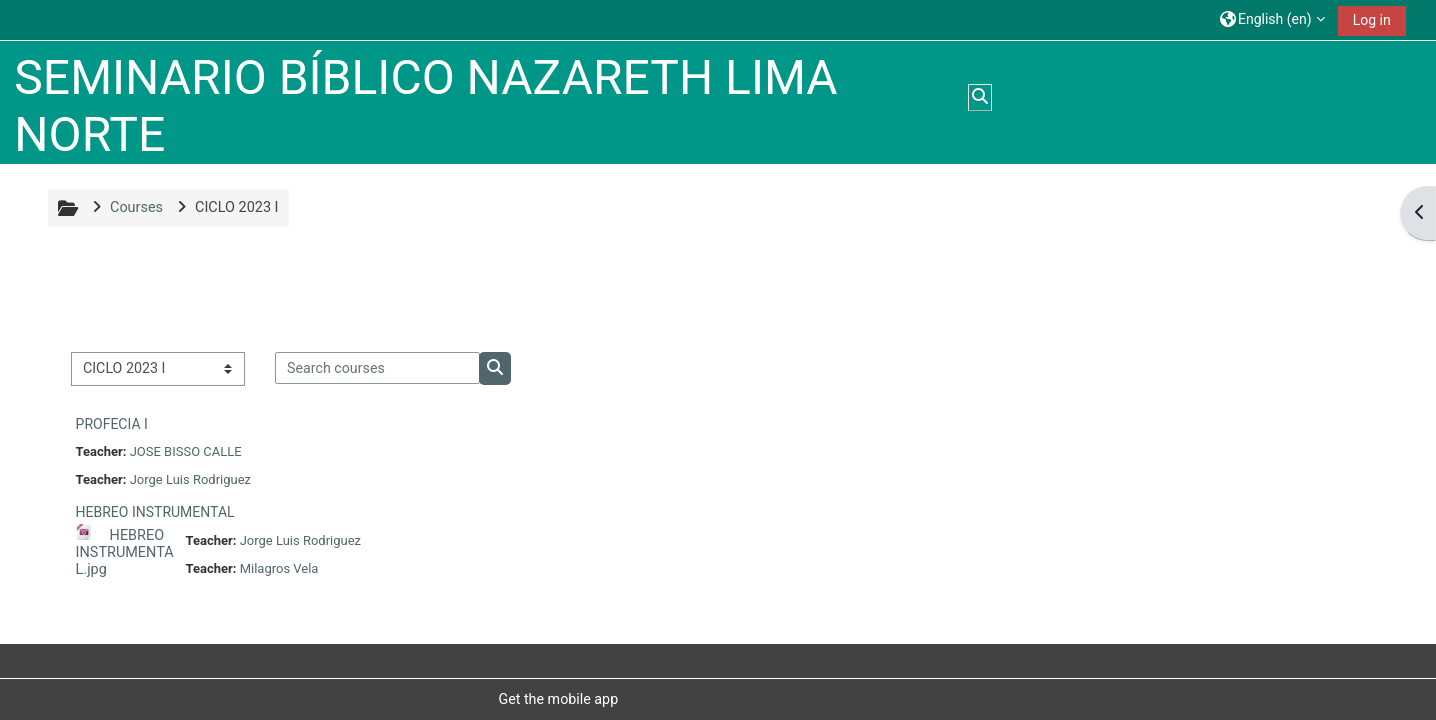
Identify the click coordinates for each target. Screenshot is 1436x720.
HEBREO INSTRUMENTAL (155, 512)
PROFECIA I (112, 424)
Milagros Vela (279, 568)
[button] (1272, 19)
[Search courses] (378, 368)
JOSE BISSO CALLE (186, 451)
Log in (1372, 20)
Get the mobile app (558, 699)
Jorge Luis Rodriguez (190, 479)
